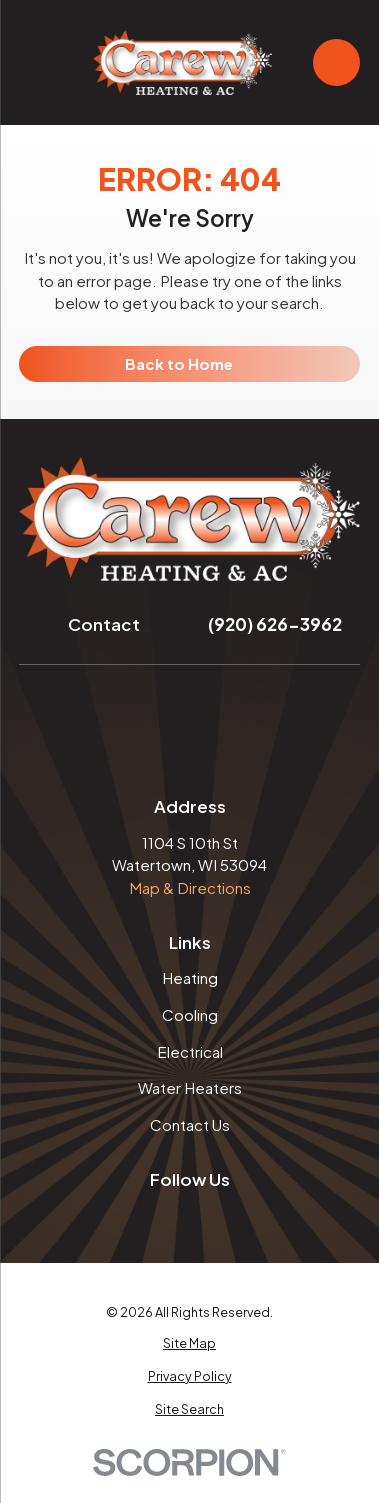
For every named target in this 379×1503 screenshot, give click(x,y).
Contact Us (190, 1124)
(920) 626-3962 (275, 624)
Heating (190, 977)
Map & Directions (190, 887)
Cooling (190, 1014)
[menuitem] (189, 1343)
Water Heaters (190, 1087)
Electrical (190, 1051)
